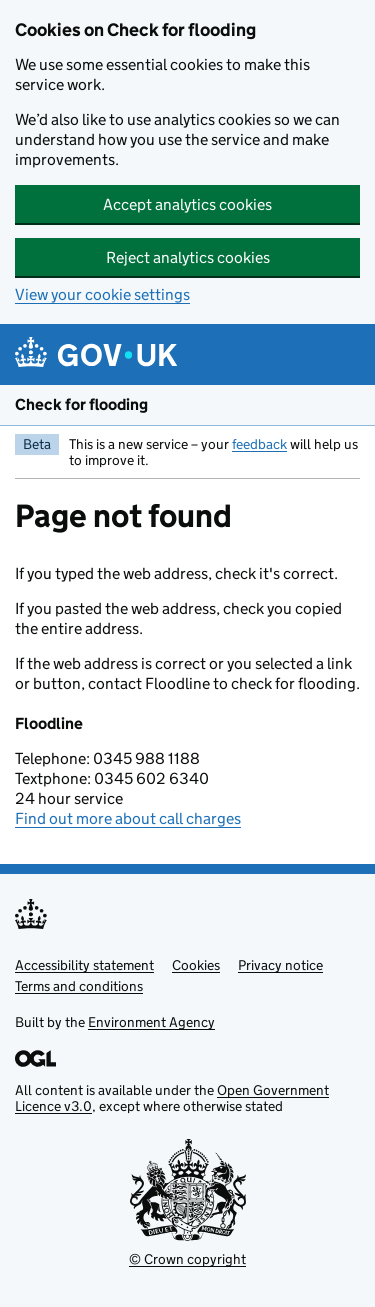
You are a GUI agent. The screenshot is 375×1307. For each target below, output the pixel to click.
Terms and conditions (79, 986)
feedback (259, 444)
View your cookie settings (102, 294)
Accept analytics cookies (187, 204)
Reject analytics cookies (188, 257)
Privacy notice (280, 965)
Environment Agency (151, 1022)
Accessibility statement (84, 965)
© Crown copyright (187, 1259)
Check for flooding (81, 404)
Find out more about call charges (128, 818)
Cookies (196, 965)
